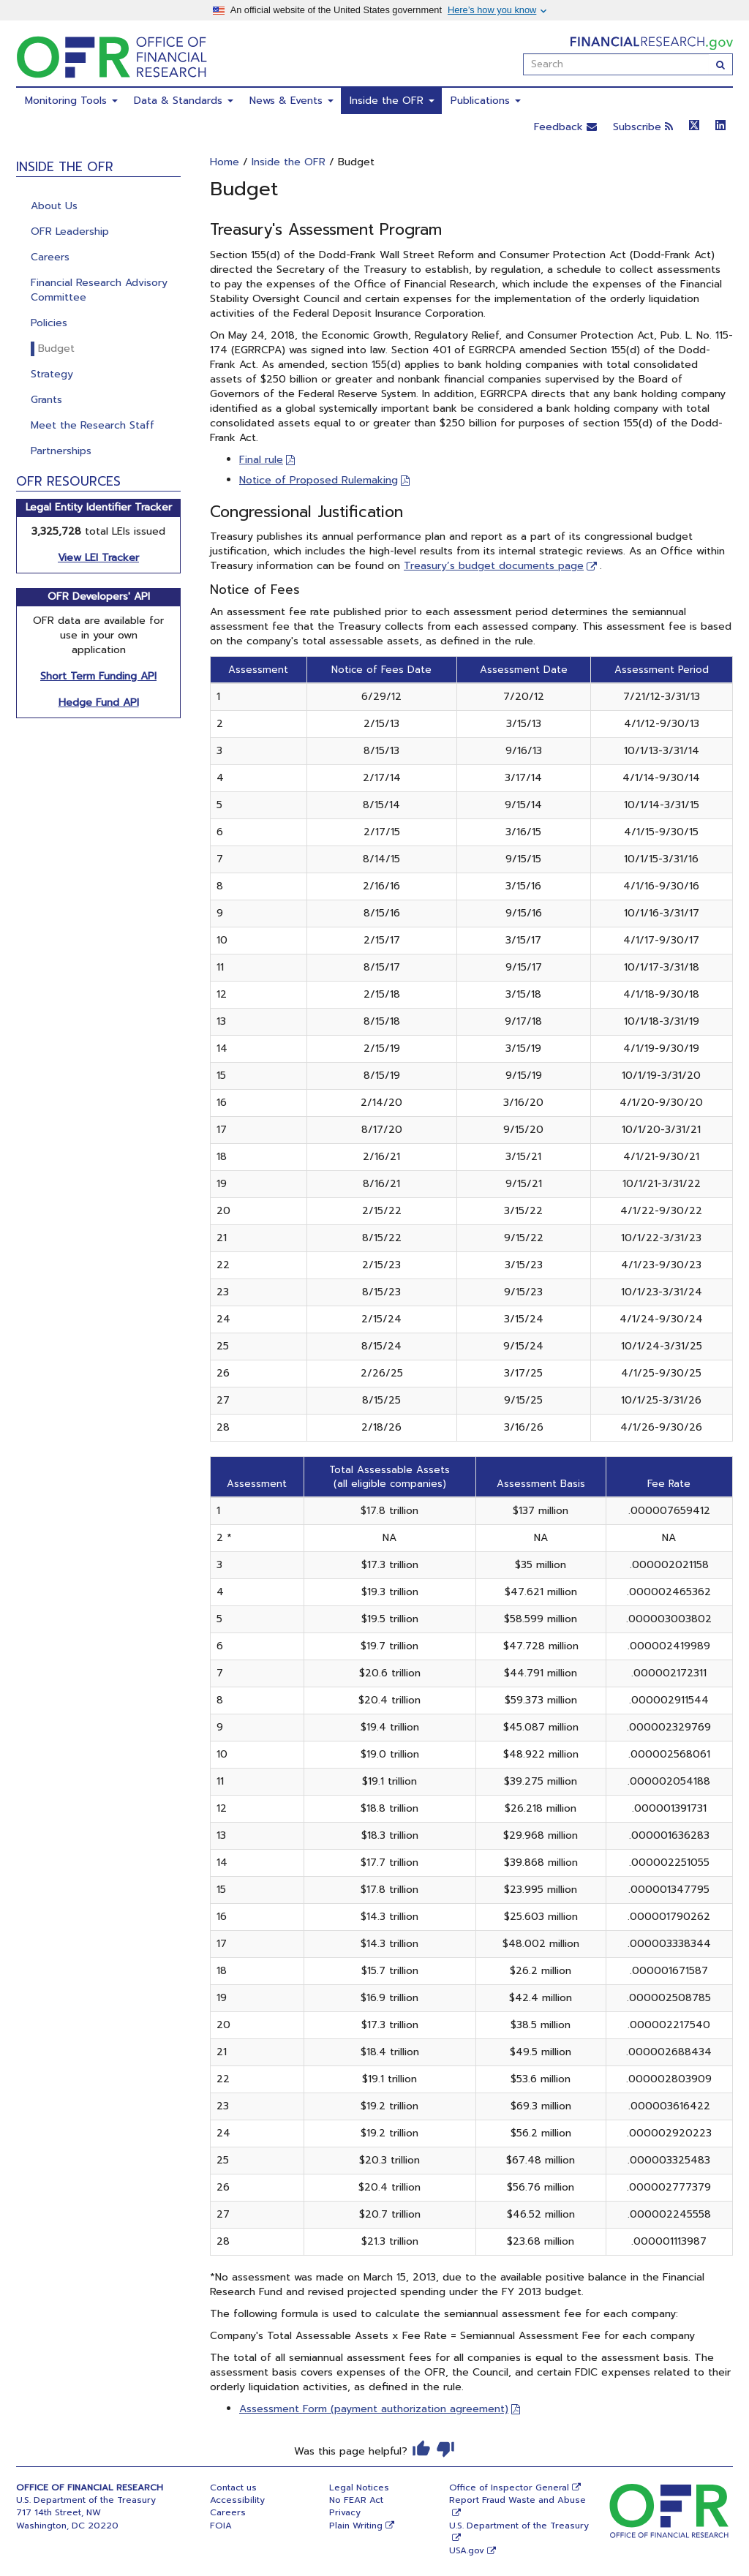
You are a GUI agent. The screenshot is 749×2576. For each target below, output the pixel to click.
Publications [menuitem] (486, 100)
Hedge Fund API (99, 702)
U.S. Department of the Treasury (519, 2525)
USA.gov (466, 2550)
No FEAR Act (356, 2500)
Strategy (52, 374)
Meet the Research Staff (92, 425)
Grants (46, 399)
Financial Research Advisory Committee (99, 290)
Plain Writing (356, 2525)
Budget (56, 348)
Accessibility (237, 2500)
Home (224, 162)
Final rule (261, 459)
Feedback (565, 127)
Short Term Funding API (98, 676)
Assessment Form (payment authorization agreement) (373, 2409)
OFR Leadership (70, 231)
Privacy (345, 2512)
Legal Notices (359, 2487)
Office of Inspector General (509, 2487)
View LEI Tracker (98, 557)
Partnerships (61, 451)
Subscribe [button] (643, 127)
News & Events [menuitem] (291, 100)
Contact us (233, 2487)
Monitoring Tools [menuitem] (71, 100)
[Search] (721, 64)
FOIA (221, 2525)
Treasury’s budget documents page (494, 565)
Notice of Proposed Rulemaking (318, 480)
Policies (49, 323)
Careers (50, 257)
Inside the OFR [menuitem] (392, 100)
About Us (54, 206)
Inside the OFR (288, 162)
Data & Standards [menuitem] (183, 100)
